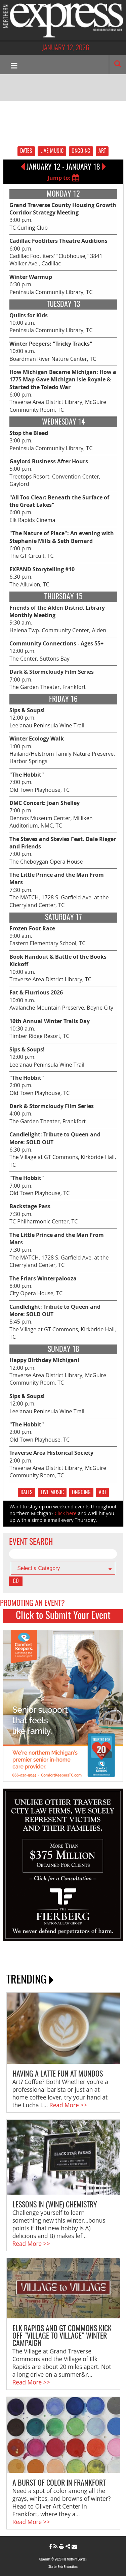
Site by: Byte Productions (63, 2567)
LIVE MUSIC (52, 151)
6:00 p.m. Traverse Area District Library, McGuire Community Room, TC (62, 390)
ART (102, 151)
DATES (26, 151)
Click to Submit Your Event (63, 1616)
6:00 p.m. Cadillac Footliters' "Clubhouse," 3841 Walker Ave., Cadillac (58, 252)
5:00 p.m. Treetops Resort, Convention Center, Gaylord (54, 473)
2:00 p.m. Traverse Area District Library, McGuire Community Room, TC (57, 1464)
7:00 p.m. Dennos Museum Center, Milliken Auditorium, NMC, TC (50, 814)
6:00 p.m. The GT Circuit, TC (61, 544)
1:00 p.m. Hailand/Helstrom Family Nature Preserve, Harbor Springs (62, 750)
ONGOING (81, 151)
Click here (66, 1513)
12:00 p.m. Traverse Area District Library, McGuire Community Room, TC (57, 1371)
